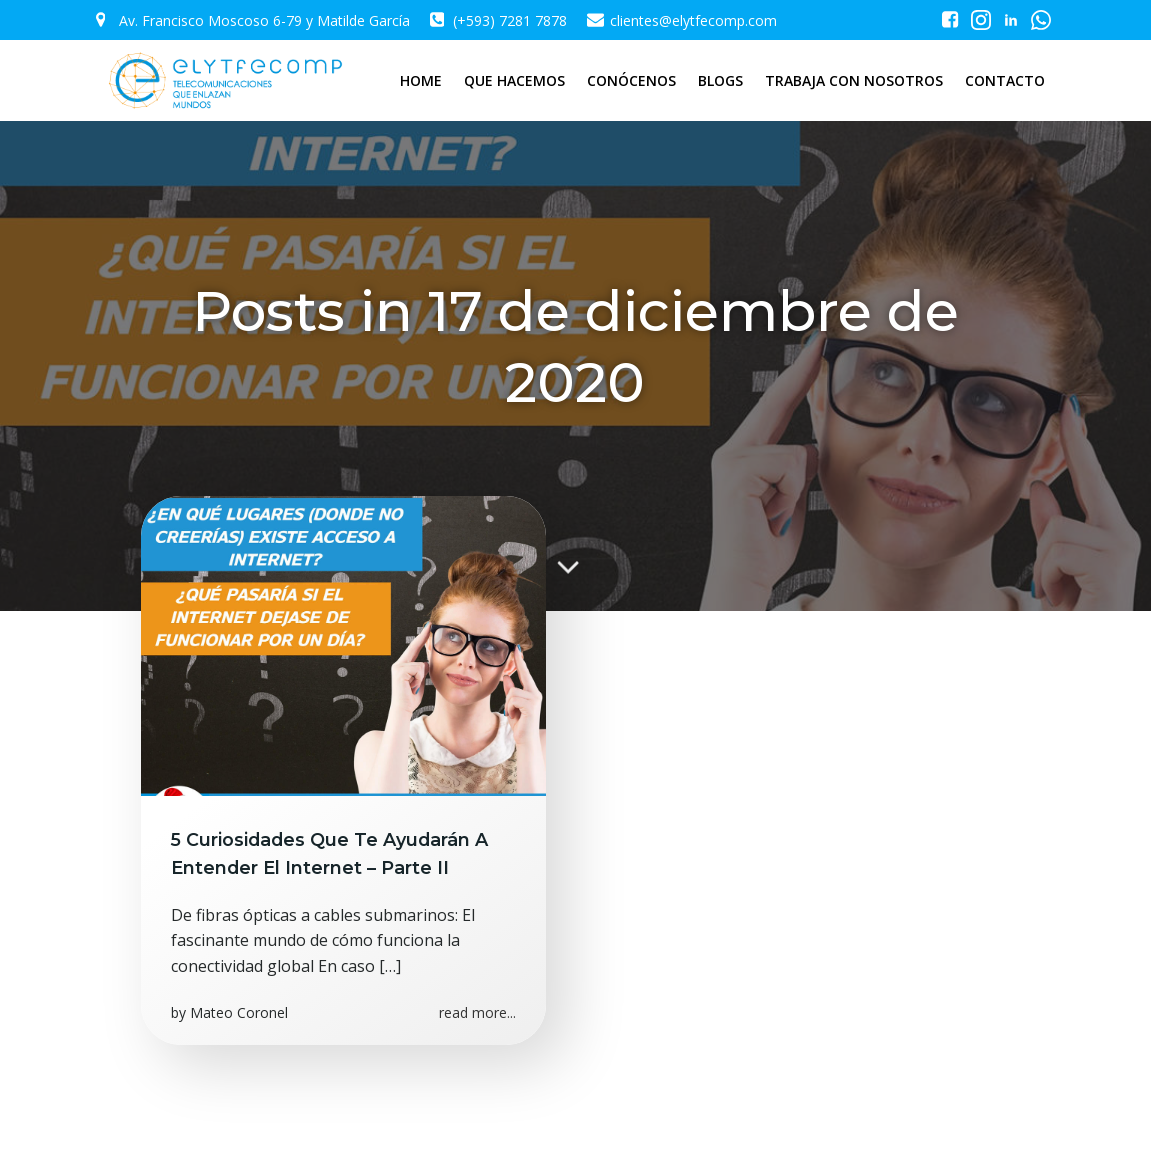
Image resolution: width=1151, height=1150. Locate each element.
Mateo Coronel (239, 1012)
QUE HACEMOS (514, 80)
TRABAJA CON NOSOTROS (854, 80)
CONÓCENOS (631, 80)
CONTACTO (1005, 80)
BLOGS (720, 80)
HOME (421, 80)
